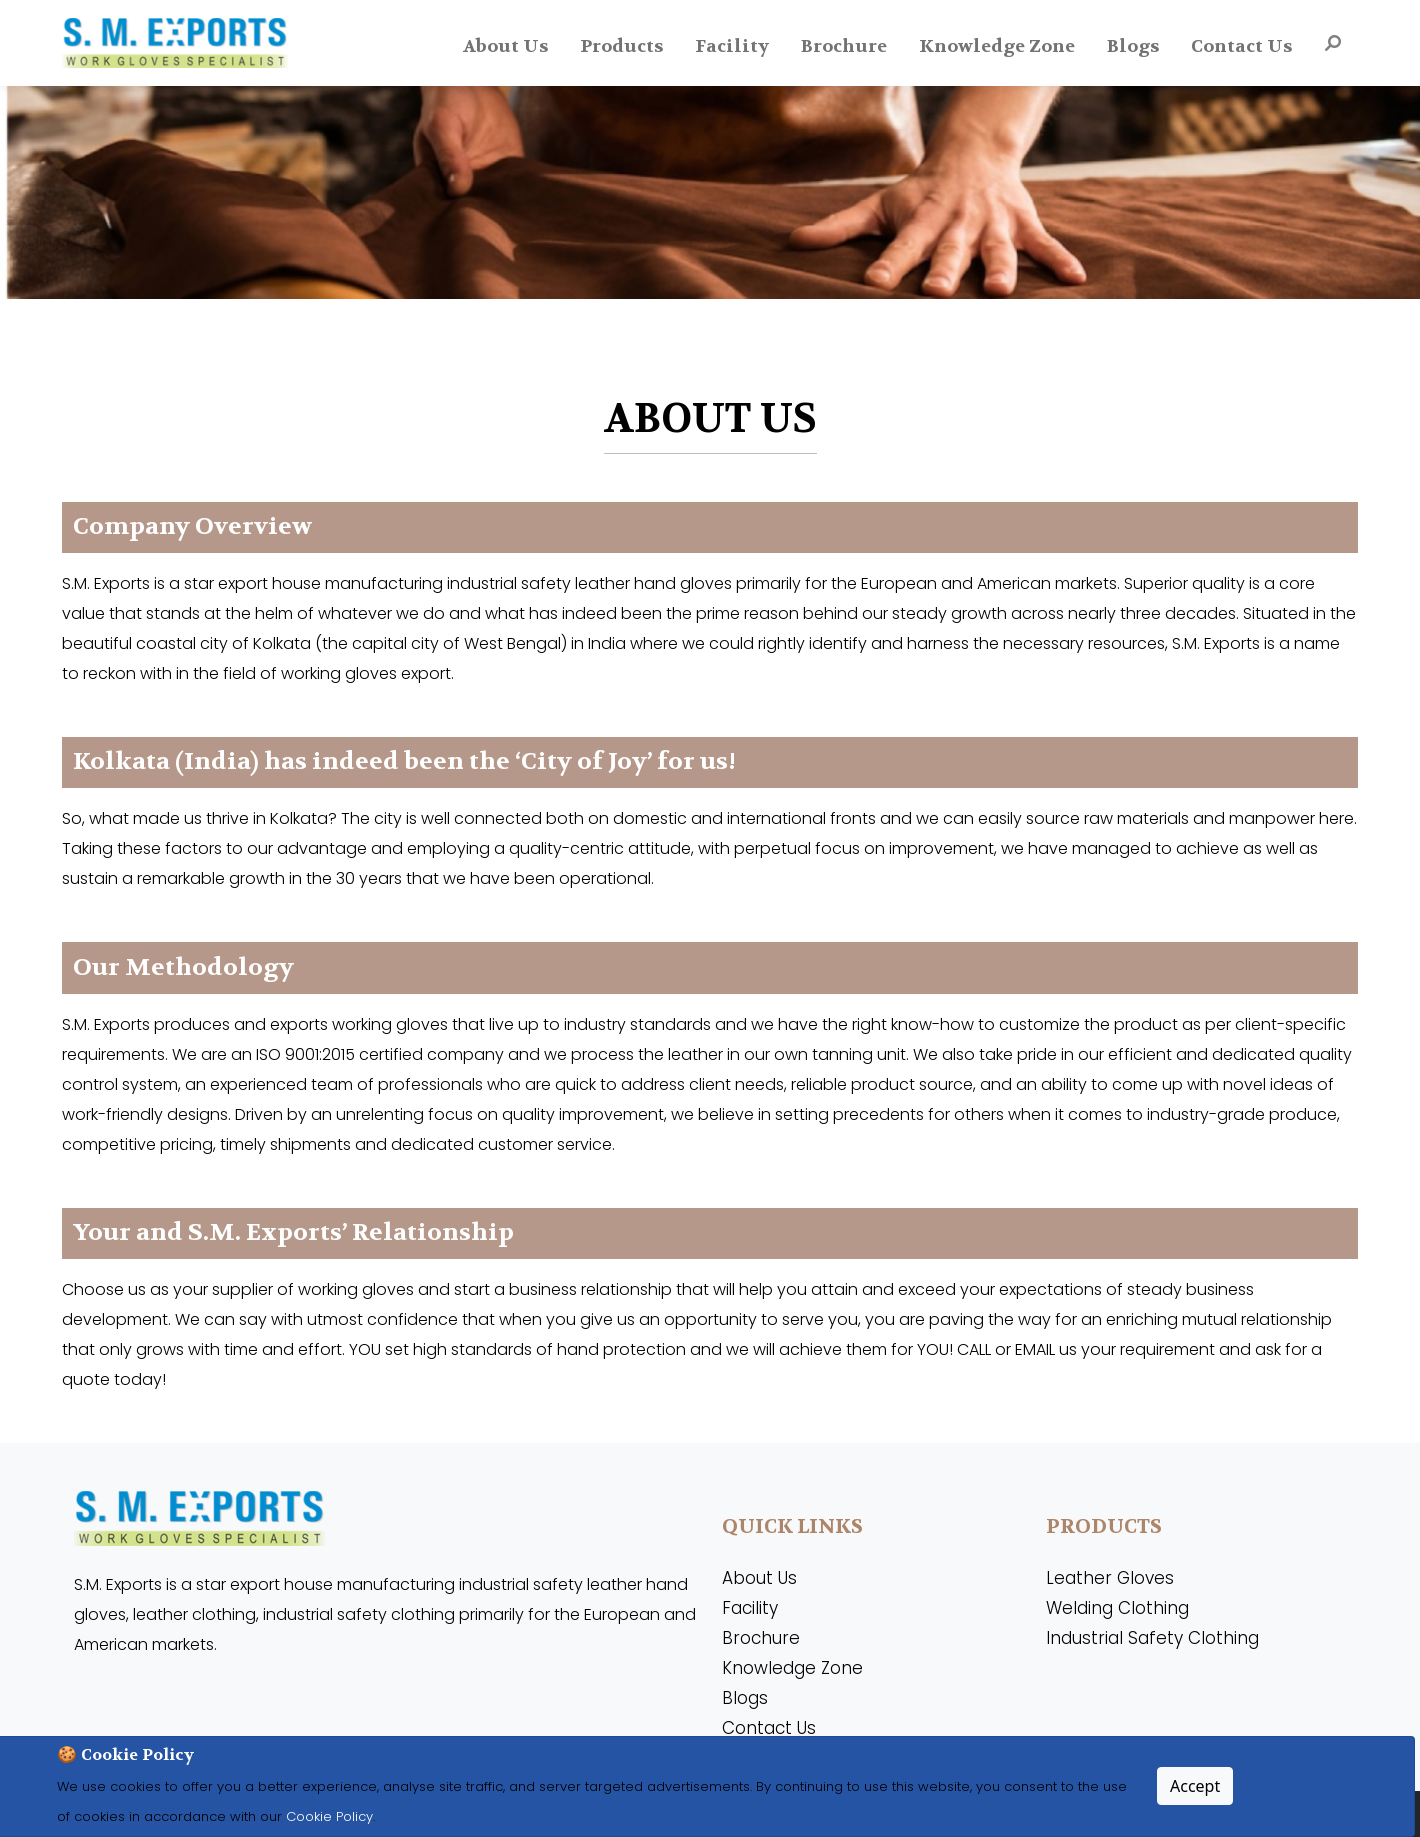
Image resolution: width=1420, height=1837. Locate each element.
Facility (732, 46)
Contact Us (1241, 46)
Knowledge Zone (997, 46)
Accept (1195, 1786)
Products (621, 46)
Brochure (844, 46)
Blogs (1133, 46)
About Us (505, 46)
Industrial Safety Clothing (1152, 1638)
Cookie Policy (327, 1816)
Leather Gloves (1110, 1578)
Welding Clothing (1117, 1608)
